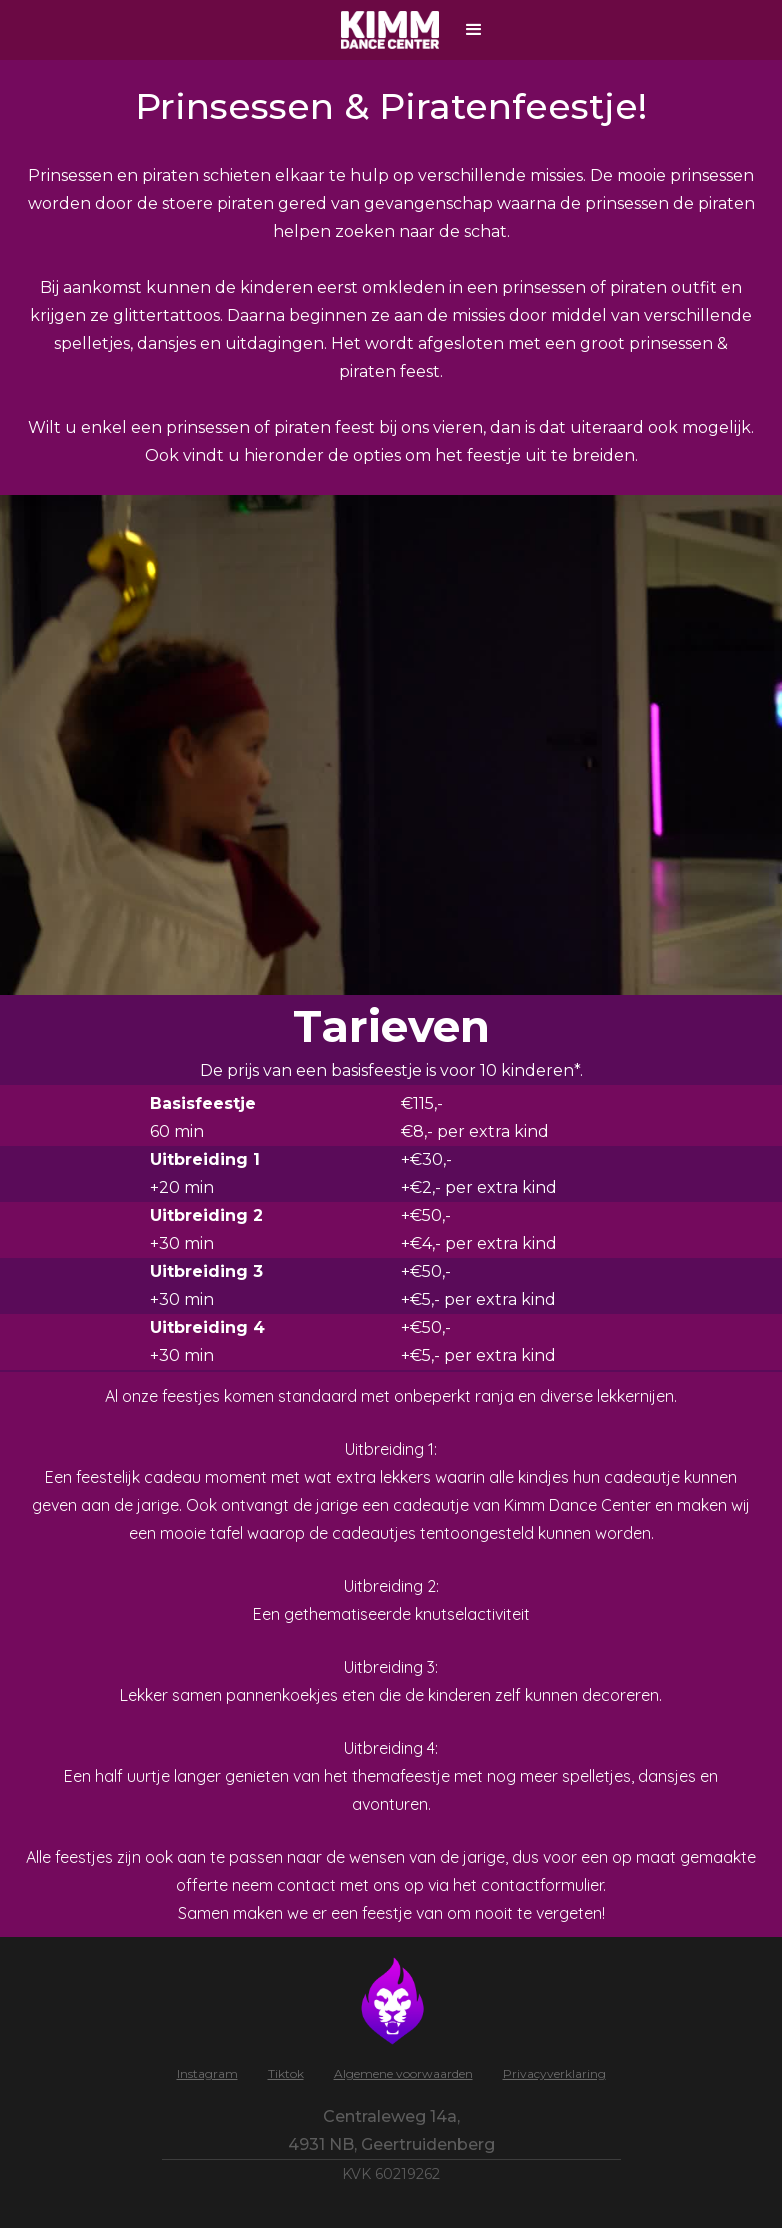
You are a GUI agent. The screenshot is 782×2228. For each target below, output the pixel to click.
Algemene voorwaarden (403, 2073)
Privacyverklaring (554, 2073)
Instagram (207, 2073)
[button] (474, 30)
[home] (392, 30)
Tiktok (286, 2073)
